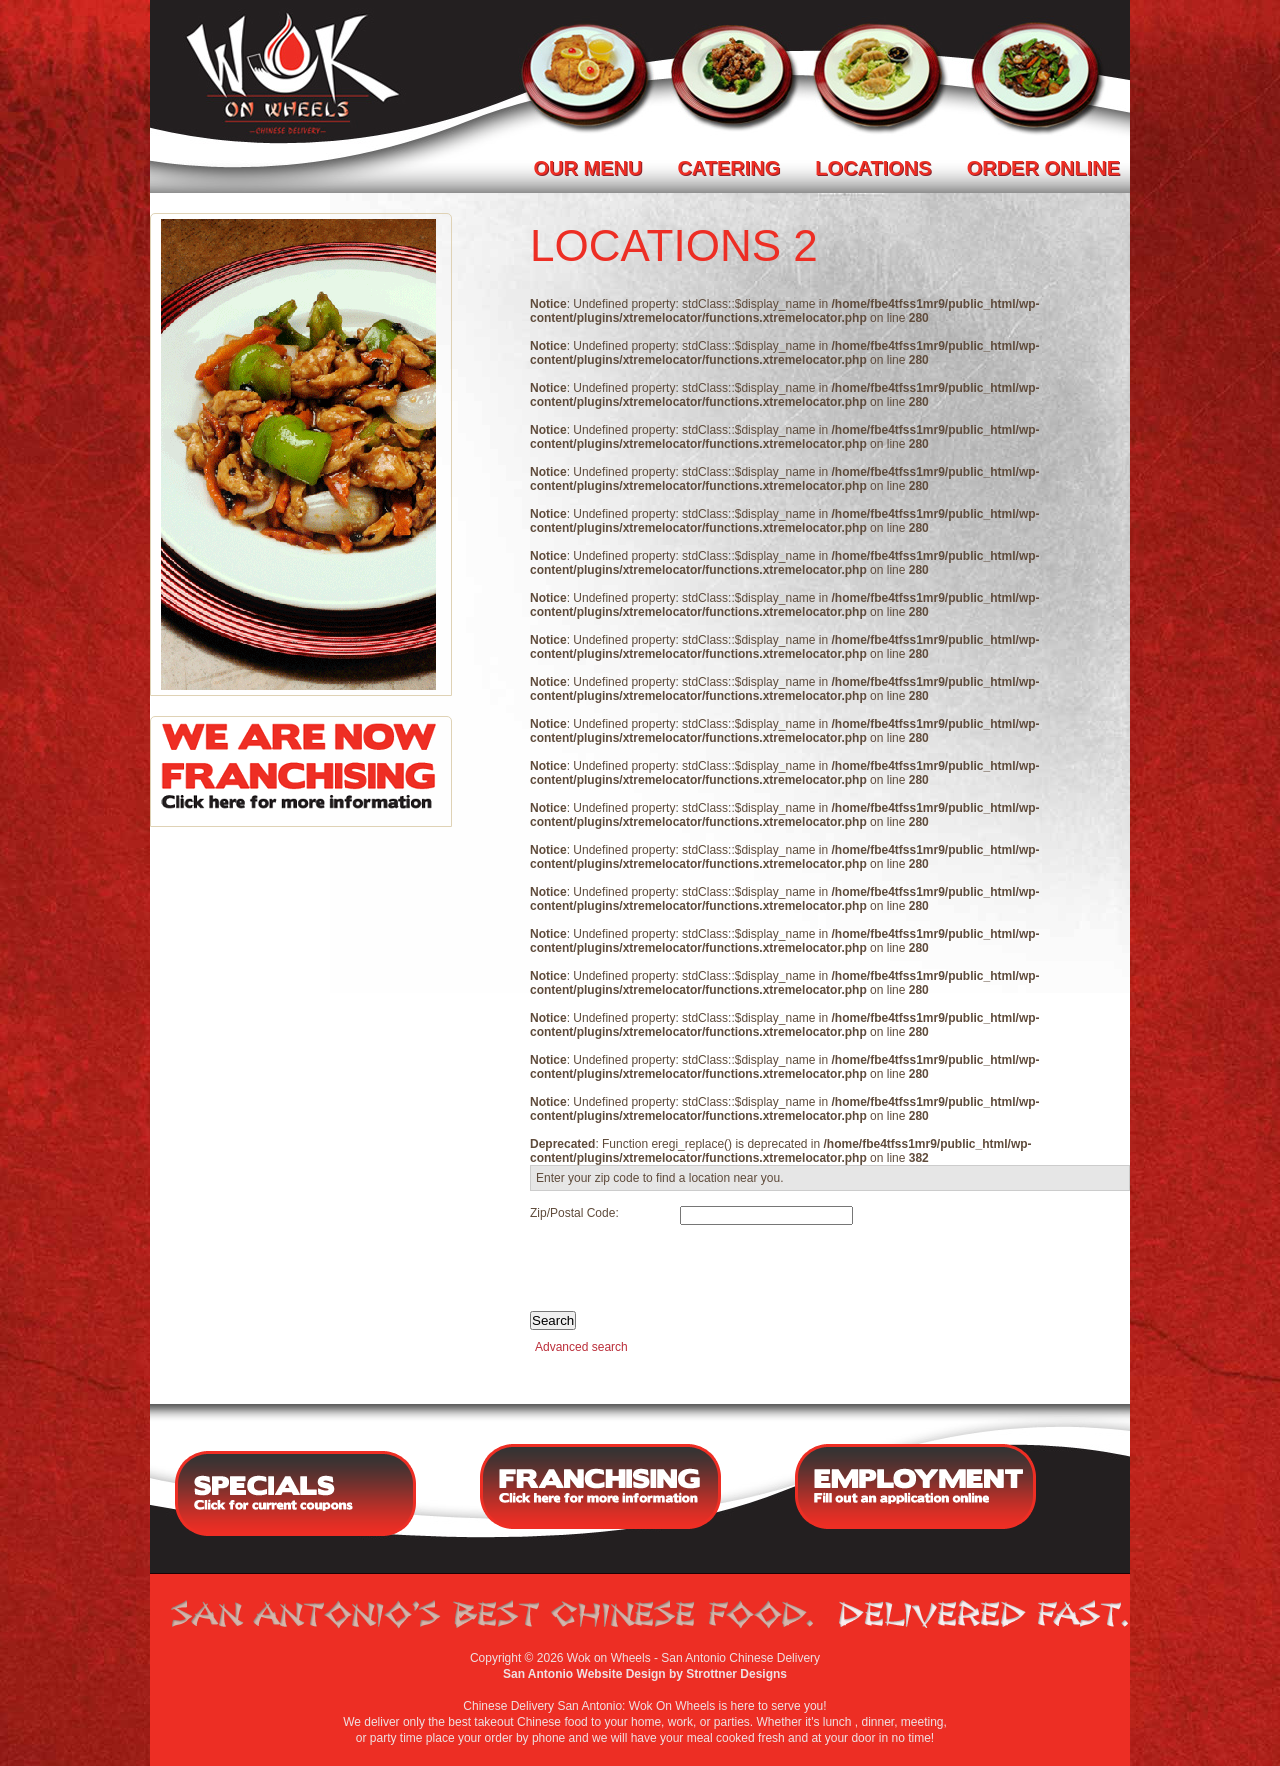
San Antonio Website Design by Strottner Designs (645, 1674)
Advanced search (581, 1347)
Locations (873, 168)
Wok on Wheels (609, 1658)
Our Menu (588, 168)
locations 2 (674, 245)
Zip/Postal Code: (574, 1213)
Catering (728, 168)
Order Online (1043, 168)
